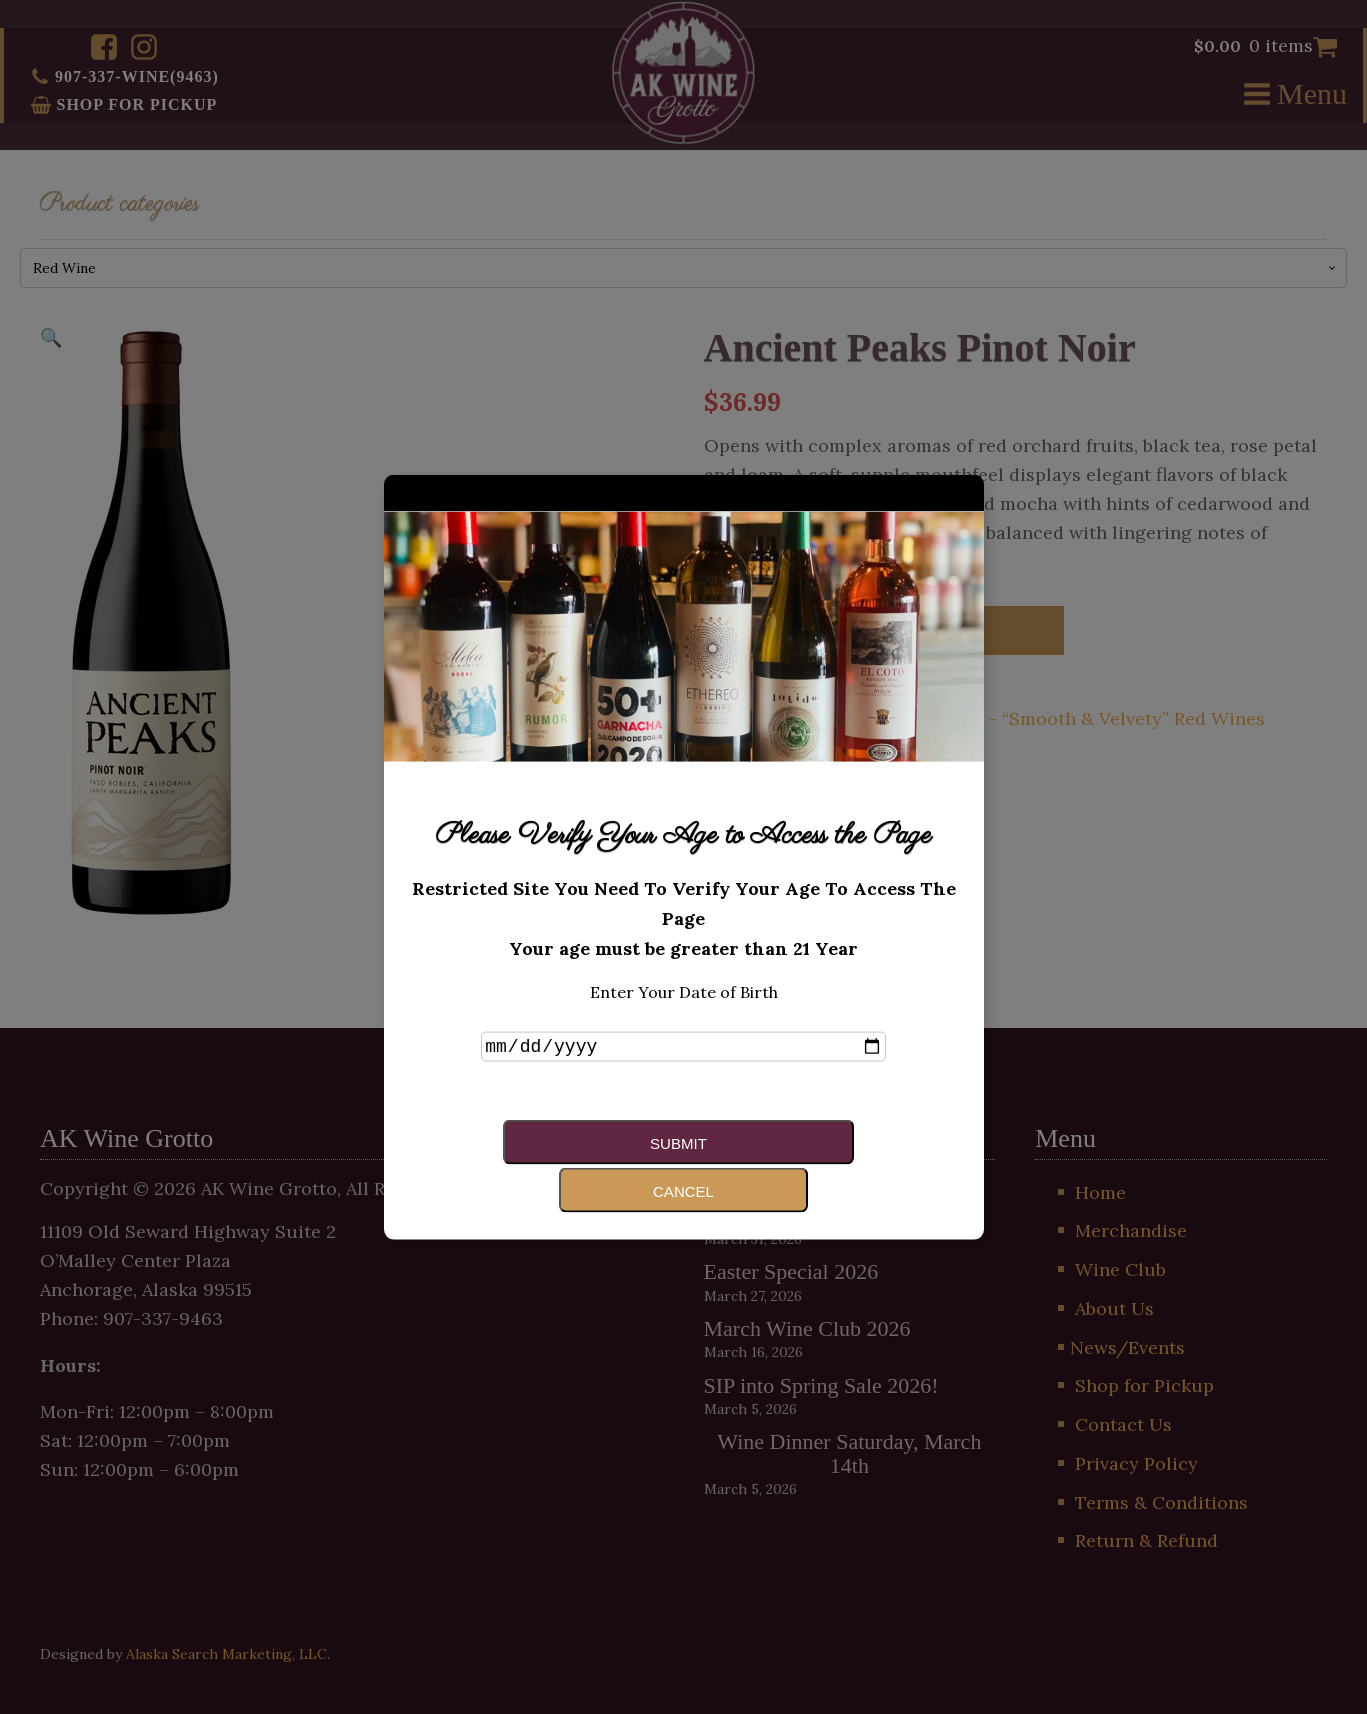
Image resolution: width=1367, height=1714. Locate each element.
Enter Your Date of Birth (684, 1014)
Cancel (776, 1164)
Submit (576, 1164)
